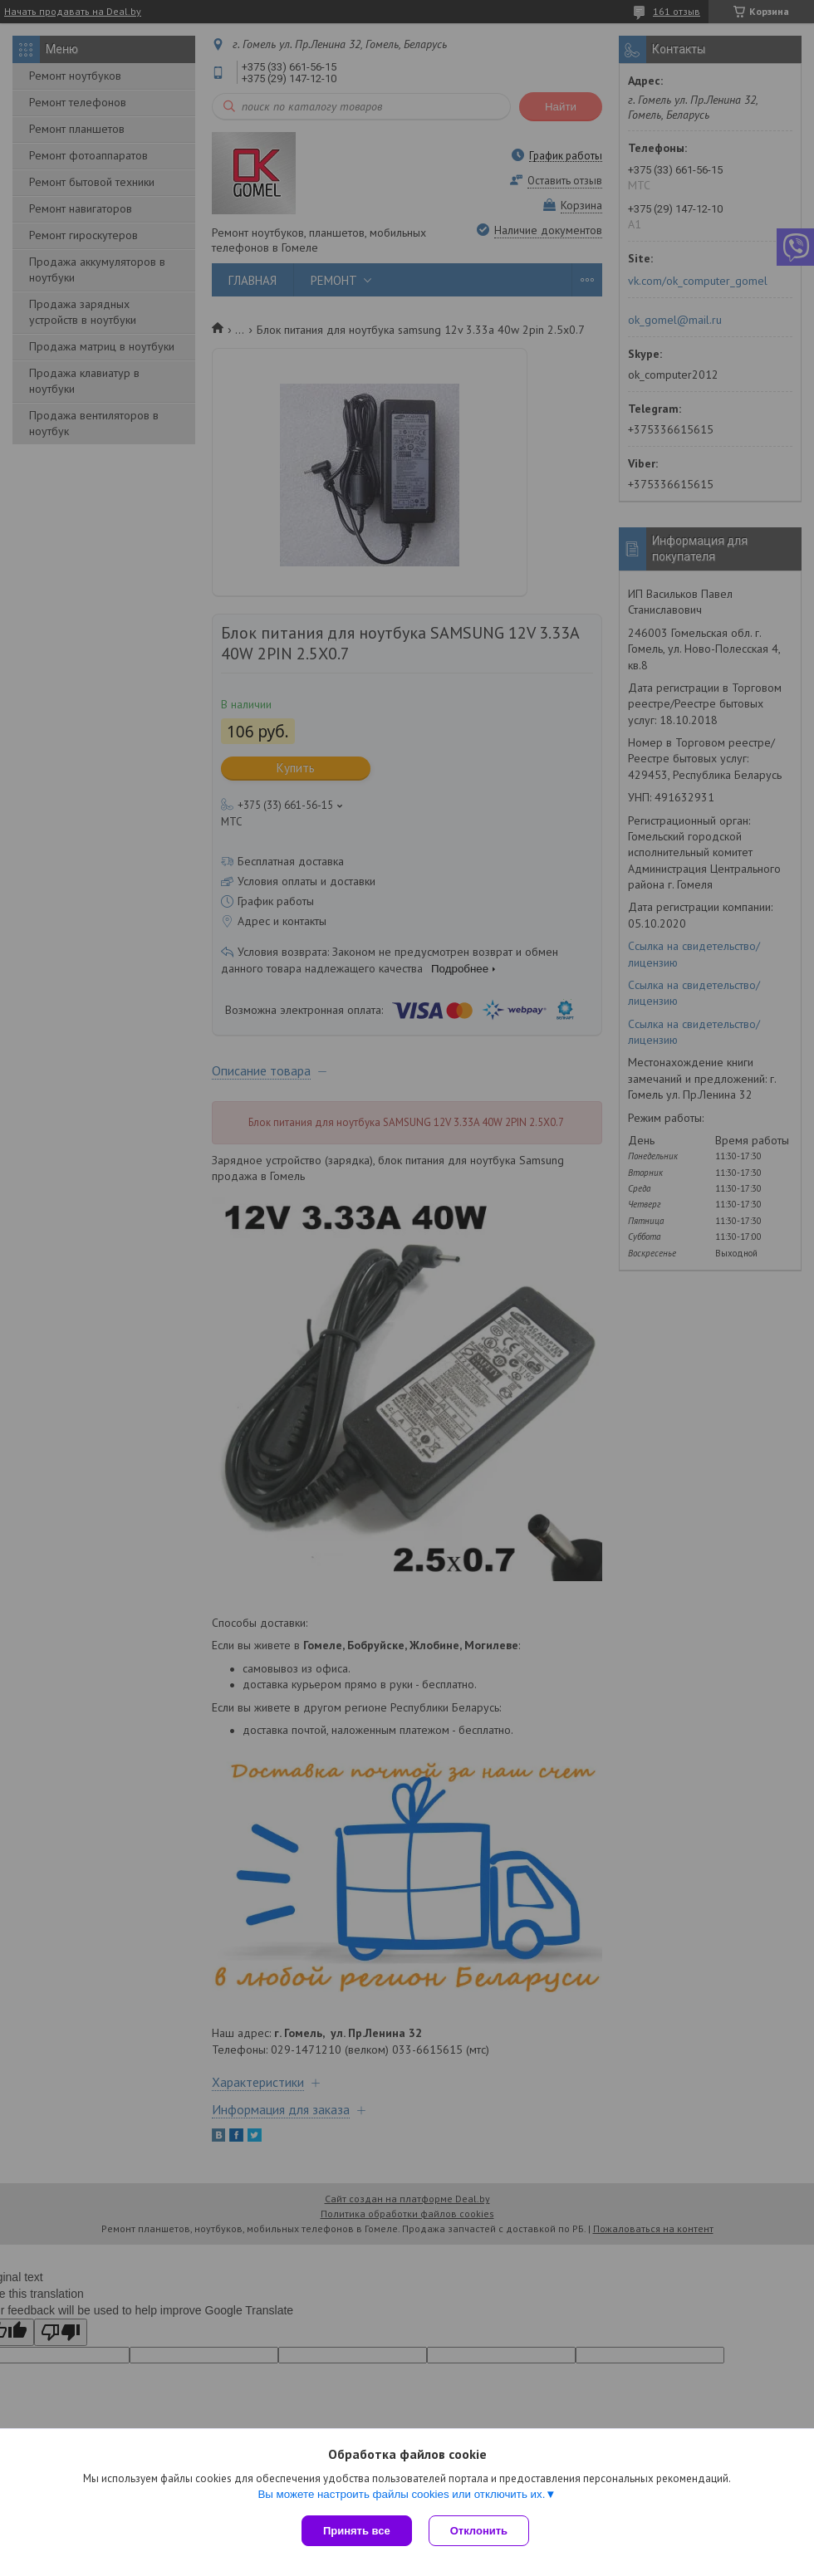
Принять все (356, 2531)
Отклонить (479, 2531)
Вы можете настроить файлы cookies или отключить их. (401, 2494)
